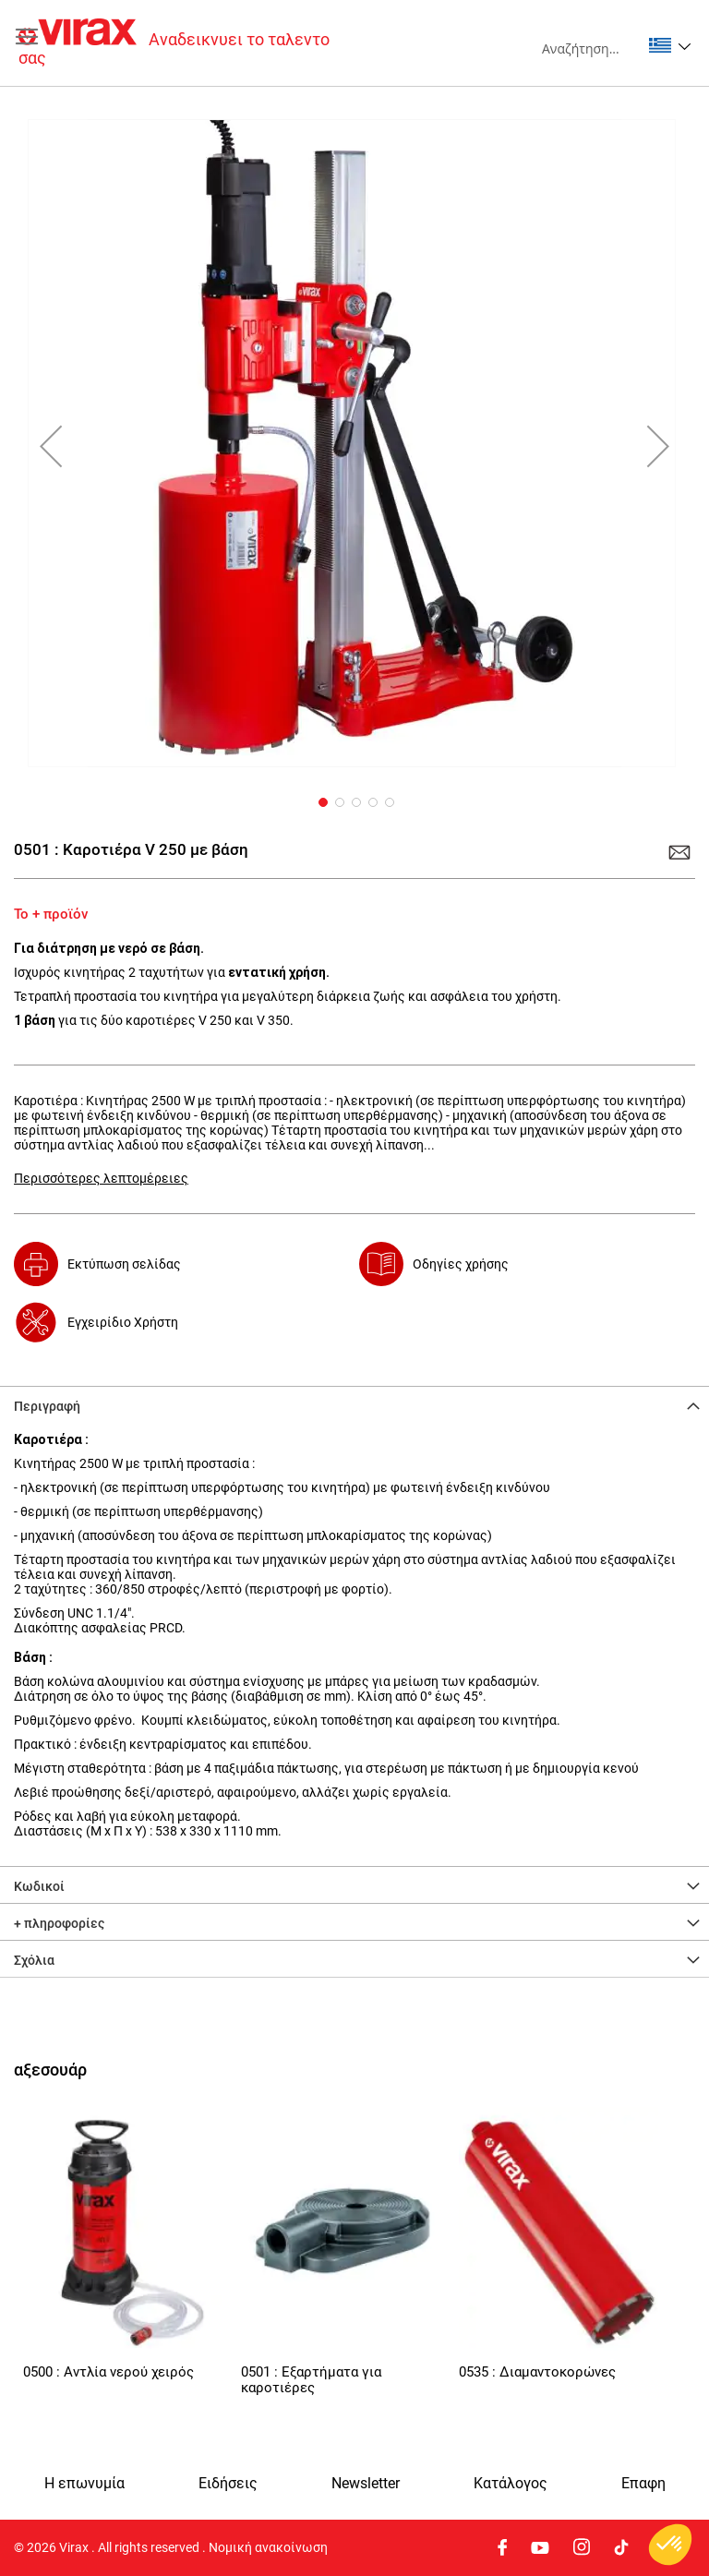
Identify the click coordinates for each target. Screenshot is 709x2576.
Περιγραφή (47, 1406)
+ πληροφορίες (59, 1923)
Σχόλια (34, 1960)
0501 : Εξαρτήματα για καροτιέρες (311, 2380)
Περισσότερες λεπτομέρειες (101, 1178)
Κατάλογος (510, 2483)
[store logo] (186, 42)
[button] (670, 45)
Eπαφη (643, 2483)
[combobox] (591, 48)
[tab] (354, 1404)
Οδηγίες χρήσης (461, 1264)
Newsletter (365, 2483)
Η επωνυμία (84, 2483)
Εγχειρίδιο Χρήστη (122, 1322)
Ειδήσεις (228, 2483)
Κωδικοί (39, 1886)
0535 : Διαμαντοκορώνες (537, 2372)
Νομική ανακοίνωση (268, 2547)
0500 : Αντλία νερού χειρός (108, 2372)
